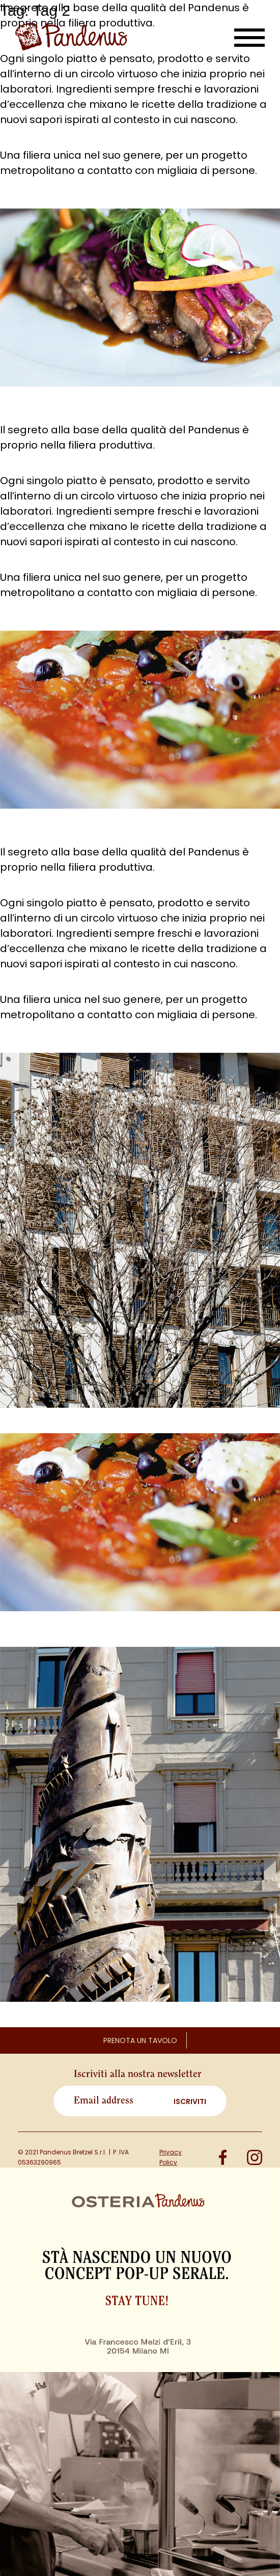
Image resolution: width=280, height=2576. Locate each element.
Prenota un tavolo (140, 2040)
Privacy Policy (170, 2157)
